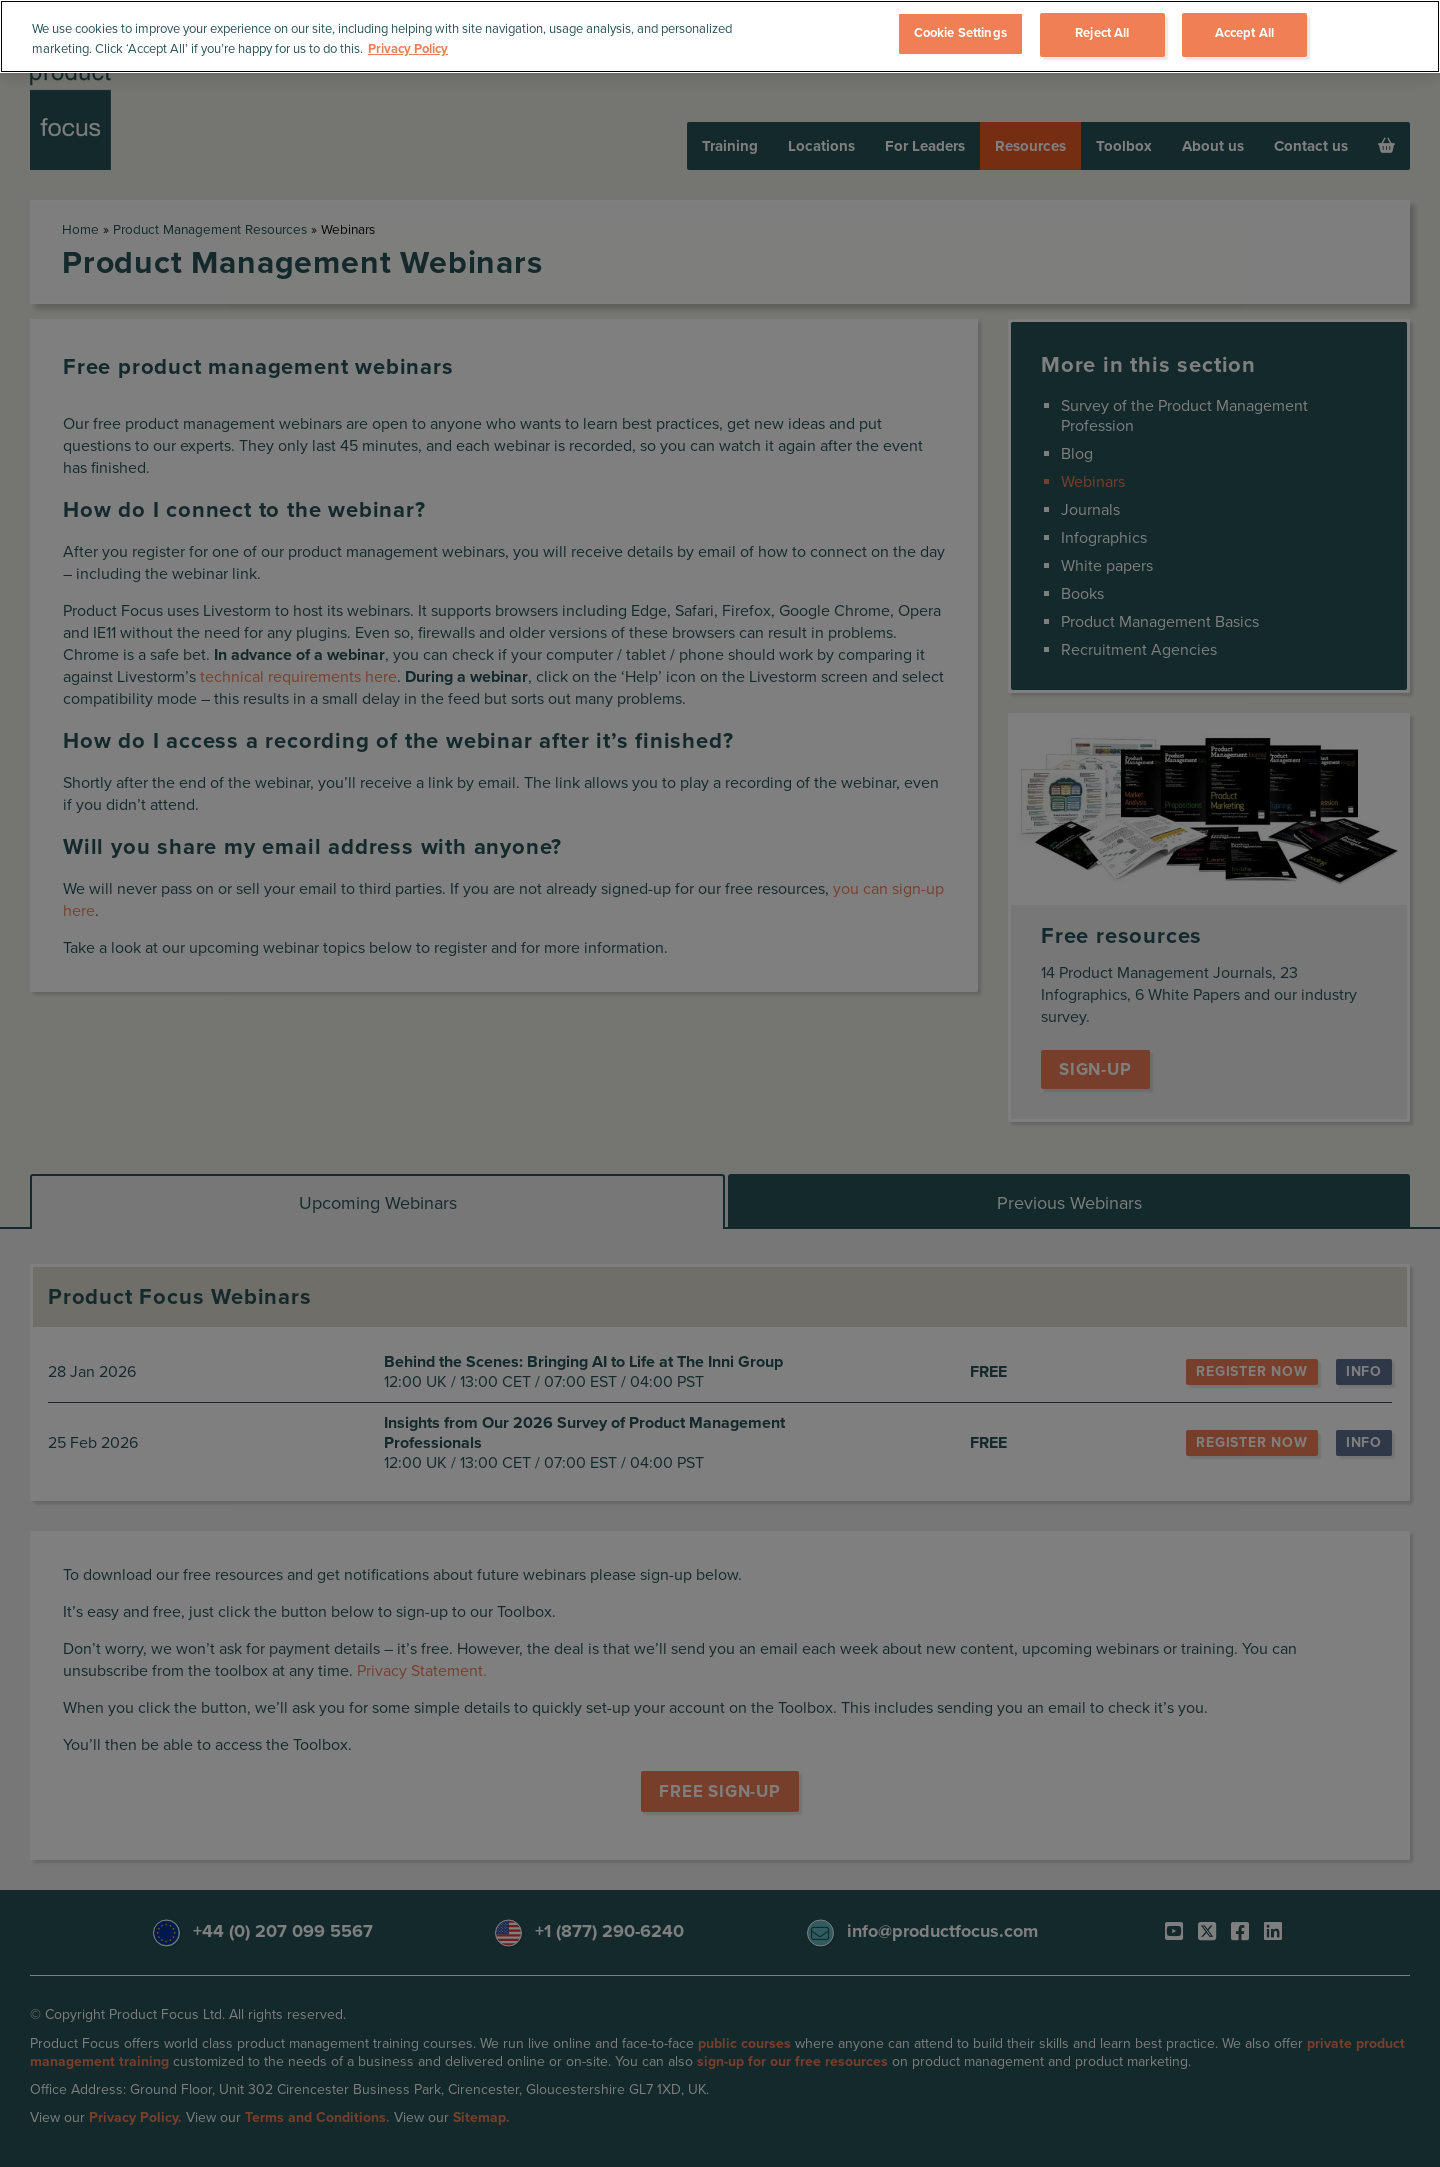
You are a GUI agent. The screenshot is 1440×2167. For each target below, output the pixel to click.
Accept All (1244, 33)
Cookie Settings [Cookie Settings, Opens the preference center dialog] (960, 33)
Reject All (1102, 33)
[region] (720, 36)
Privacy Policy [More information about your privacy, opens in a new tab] (408, 49)
